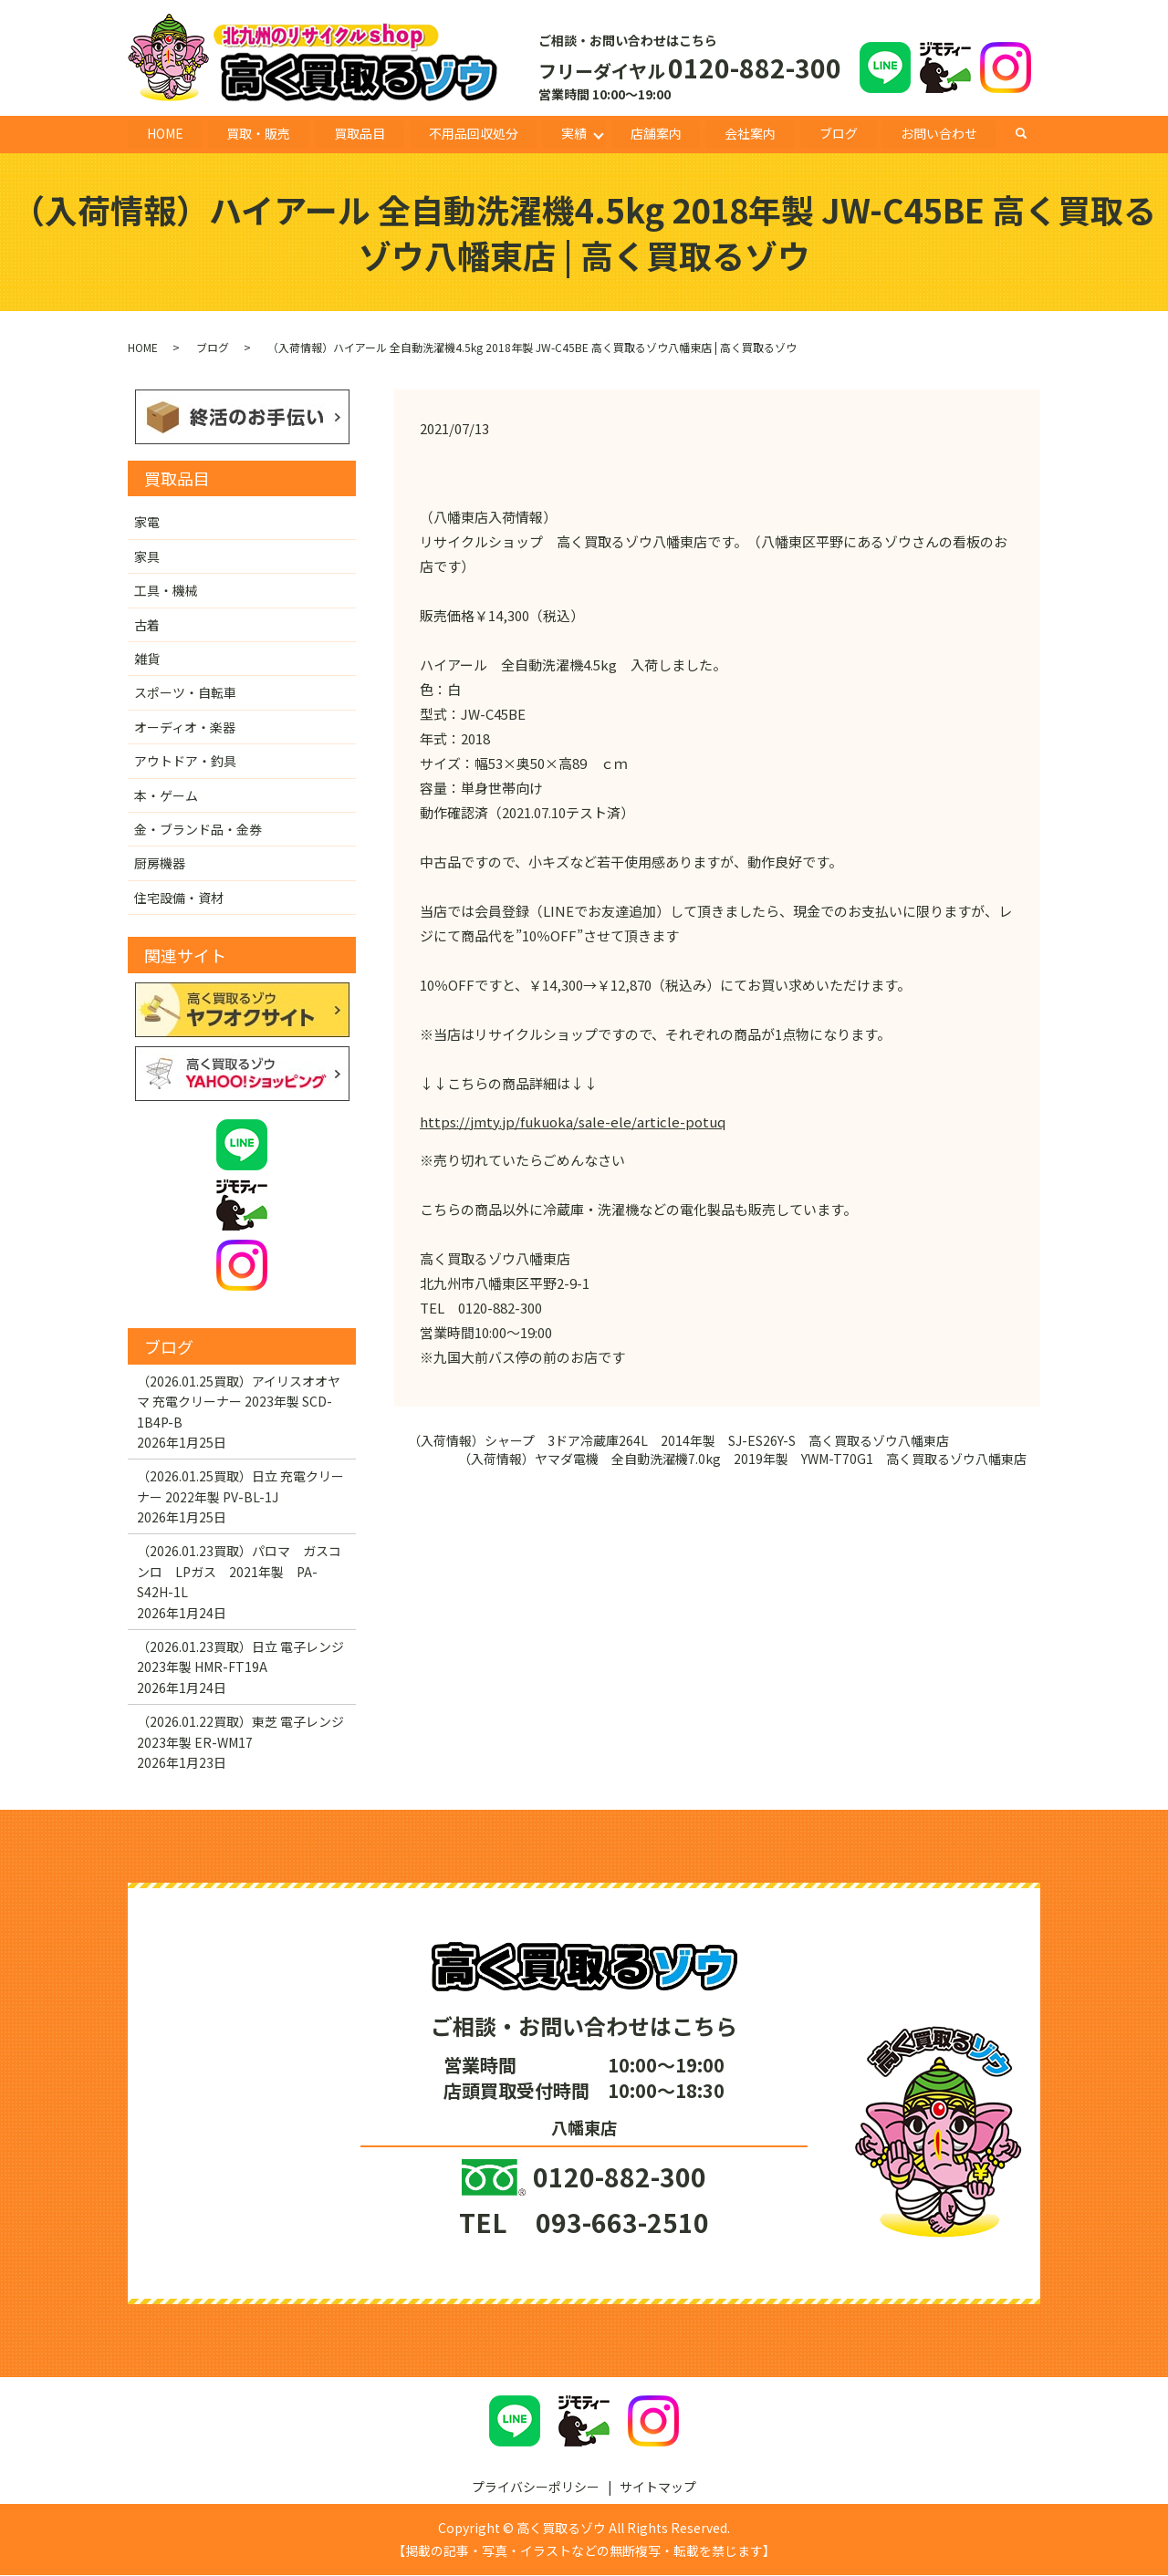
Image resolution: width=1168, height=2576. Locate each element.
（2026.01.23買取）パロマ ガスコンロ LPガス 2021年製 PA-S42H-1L (239, 1572)
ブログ (838, 133)
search (1030, 133)
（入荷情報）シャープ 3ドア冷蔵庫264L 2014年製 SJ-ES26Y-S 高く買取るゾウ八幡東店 (678, 1441)
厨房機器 (159, 864)
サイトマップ (658, 2486)
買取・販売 (259, 133)
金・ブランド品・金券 (198, 830)
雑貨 (147, 659)
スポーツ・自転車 (185, 693)
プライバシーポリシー (536, 2486)
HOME (165, 133)
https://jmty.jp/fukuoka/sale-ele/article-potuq (572, 1121)
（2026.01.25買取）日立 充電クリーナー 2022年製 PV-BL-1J (240, 1487)
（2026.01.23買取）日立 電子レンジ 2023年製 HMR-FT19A (240, 1657)
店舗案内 (656, 133)
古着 (147, 625)
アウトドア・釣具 (185, 762)
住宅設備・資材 (179, 897)
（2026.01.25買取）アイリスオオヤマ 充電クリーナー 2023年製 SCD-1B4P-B (238, 1401)
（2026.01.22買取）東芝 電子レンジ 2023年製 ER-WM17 (240, 1732)
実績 (574, 133)
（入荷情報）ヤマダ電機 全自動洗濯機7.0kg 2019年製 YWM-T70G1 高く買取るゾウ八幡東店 (742, 1460)
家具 (147, 556)
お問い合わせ (939, 133)
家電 (147, 523)
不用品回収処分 (473, 133)
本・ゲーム (166, 795)
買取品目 (359, 133)
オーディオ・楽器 (184, 727)
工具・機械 (166, 591)
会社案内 (750, 133)
